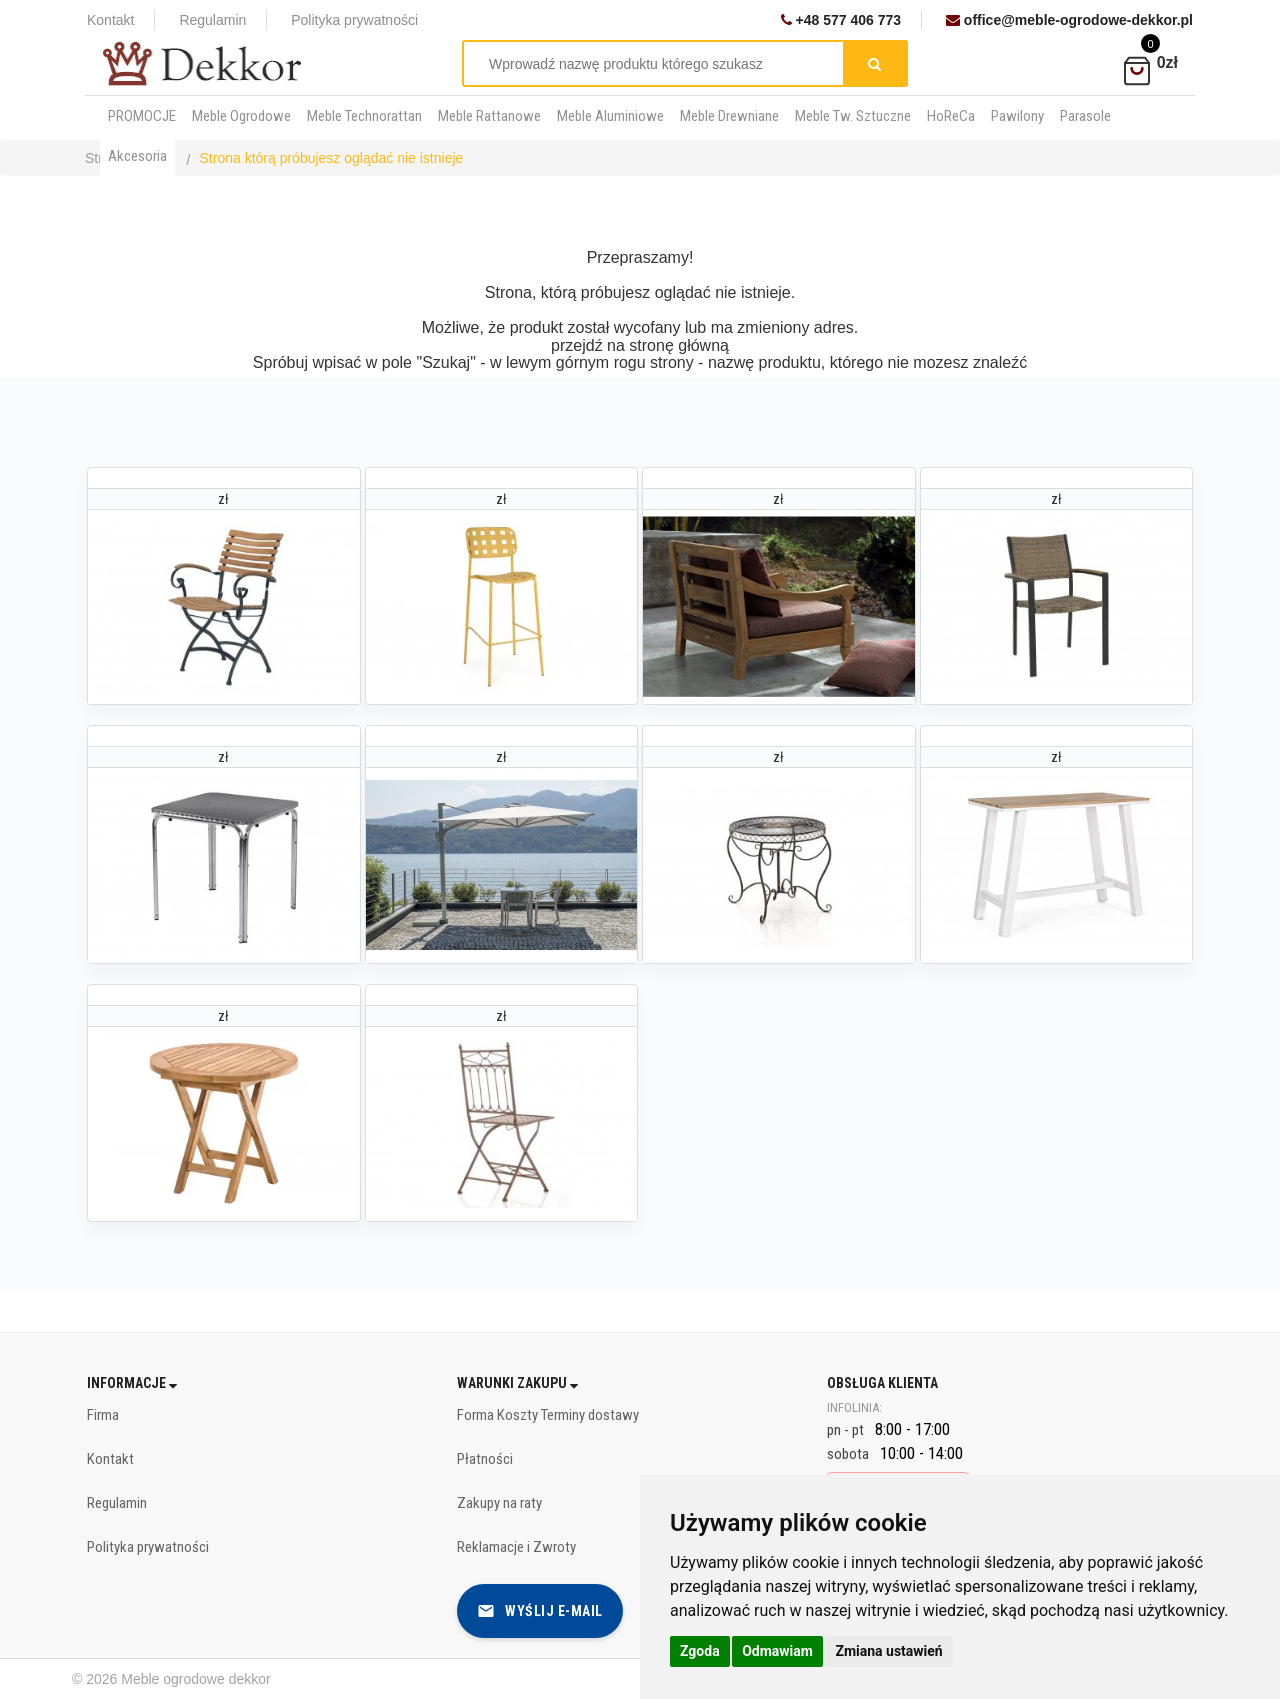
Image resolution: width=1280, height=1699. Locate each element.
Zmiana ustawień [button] (888, 1651)
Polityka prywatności (354, 20)
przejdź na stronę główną (640, 345)
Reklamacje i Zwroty (516, 1547)
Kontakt (110, 20)
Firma (103, 1415)
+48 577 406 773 (841, 20)
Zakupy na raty (499, 1503)
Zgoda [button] (700, 1651)
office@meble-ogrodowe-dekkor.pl (1069, 20)
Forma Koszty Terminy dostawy (548, 1415)
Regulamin (212, 20)
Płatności (485, 1459)
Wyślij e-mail (540, 1611)
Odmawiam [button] (777, 1651)
